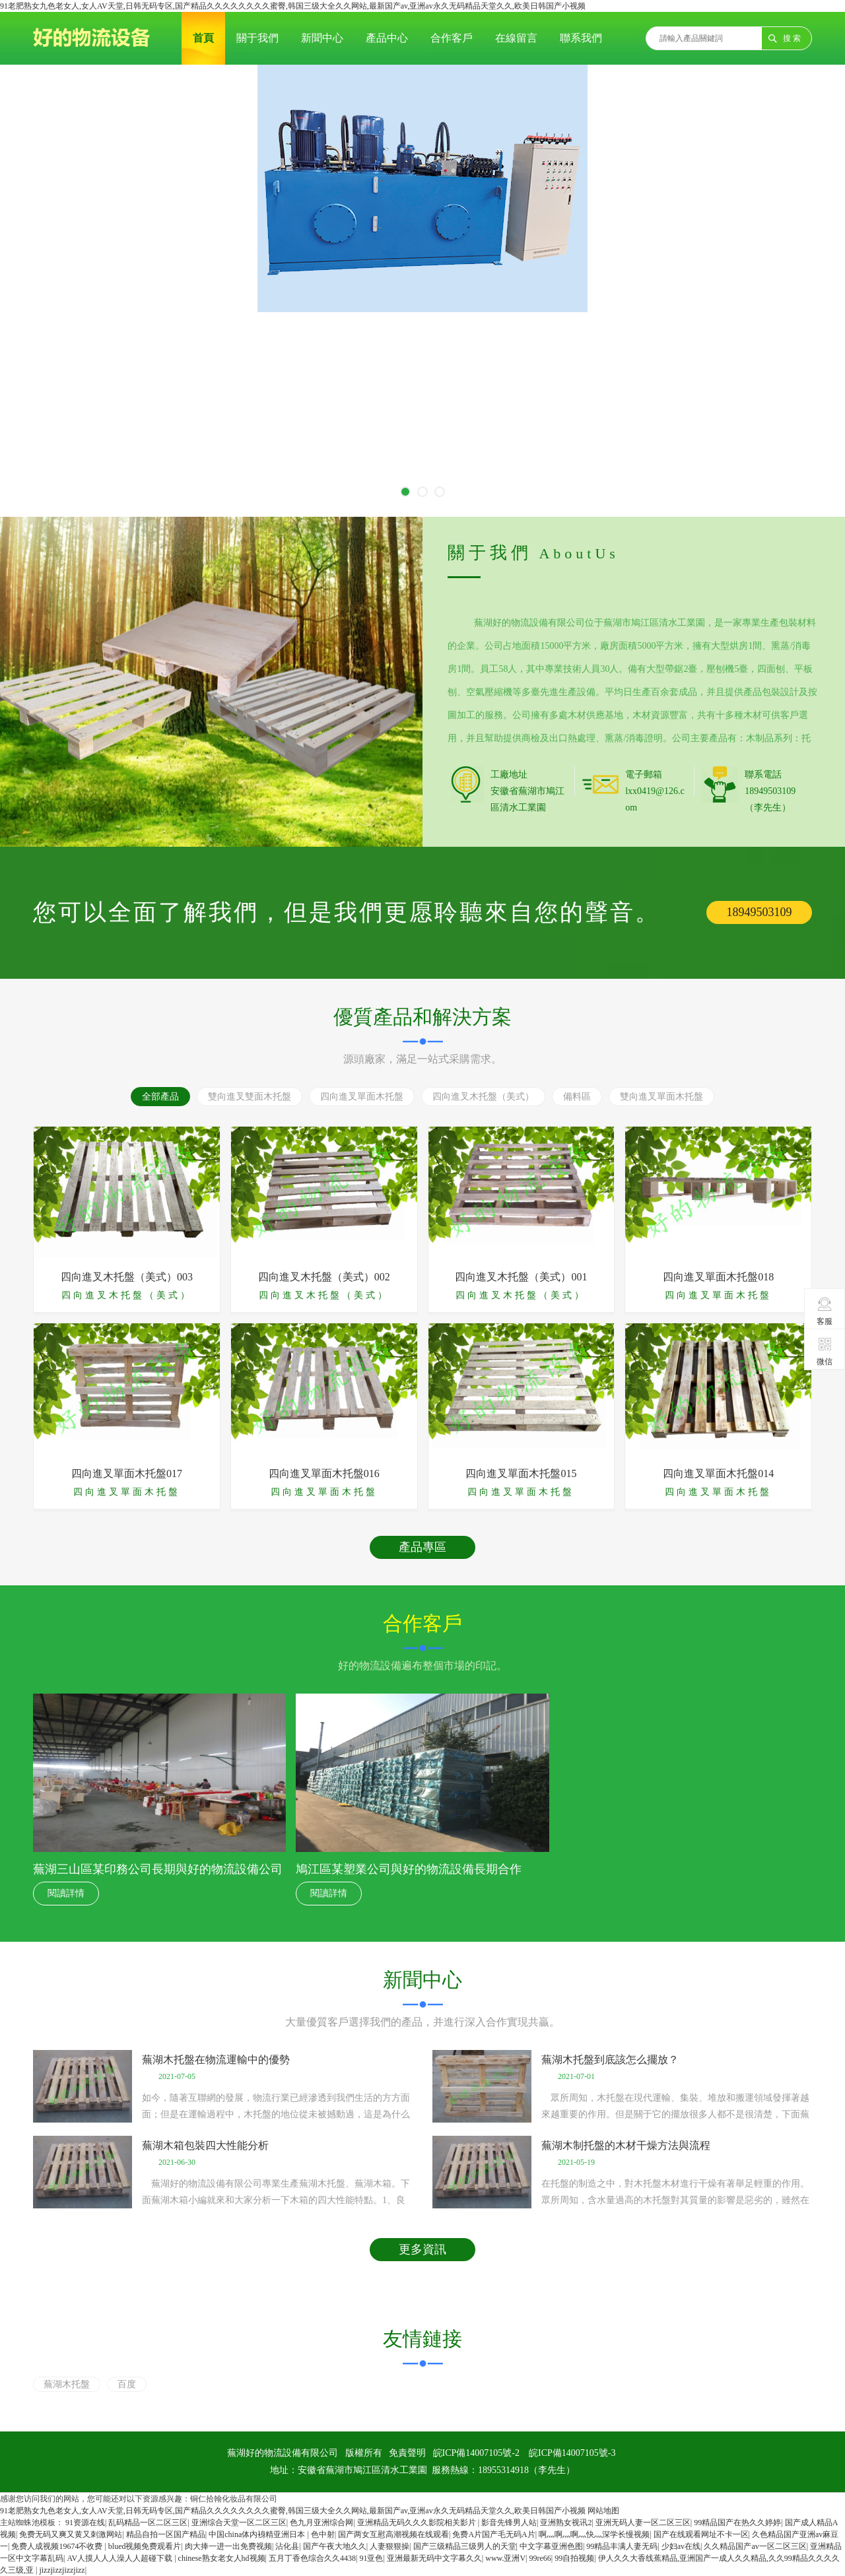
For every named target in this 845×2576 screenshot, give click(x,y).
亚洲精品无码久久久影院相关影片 (417, 2522)
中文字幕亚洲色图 (551, 2546)
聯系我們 (581, 38)
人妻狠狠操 (389, 2546)
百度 (127, 2384)
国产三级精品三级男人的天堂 (464, 2546)
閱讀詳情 (66, 1893)
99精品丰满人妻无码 (622, 2546)
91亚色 (371, 2558)
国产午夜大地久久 (334, 2546)
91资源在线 (85, 2522)
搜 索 (792, 38)
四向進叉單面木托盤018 (718, 1276)
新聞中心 (322, 38)
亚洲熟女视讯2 (566, 2522)
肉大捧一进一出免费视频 (228, 2546)
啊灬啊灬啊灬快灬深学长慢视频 (594, 2534)
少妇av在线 (680, 2546)
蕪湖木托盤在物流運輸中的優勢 (216, 2059)
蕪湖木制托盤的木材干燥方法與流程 (625, 2145)
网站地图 (603, 2510)
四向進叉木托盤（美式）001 (521, 1276)
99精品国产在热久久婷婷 (737, 2522)
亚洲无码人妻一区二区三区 (643, 2522)
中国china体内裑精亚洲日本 (258, 2534)
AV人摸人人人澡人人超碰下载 (120, 2558)
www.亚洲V (505, 2558)
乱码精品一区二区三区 (147, 2522)
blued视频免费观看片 (145, 2546)
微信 (825, 1351)
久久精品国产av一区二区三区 (755, 2546)
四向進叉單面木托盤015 (520, 1473)
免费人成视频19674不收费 (57, 2546)
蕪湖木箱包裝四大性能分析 (205, 2145)
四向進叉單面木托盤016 (324, 1473)
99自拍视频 (574, 2558)
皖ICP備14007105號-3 (572, 2453)
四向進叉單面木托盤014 (718, 1473)
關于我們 (257, 38)
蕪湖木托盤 (67, 2384)
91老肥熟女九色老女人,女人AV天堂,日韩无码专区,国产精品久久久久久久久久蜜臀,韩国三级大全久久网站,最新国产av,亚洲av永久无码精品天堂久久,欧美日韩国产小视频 (293, 6)
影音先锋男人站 (509, 2522)
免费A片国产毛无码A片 (493, 2534)
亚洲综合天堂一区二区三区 (239, 2522)
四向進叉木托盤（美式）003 (127, 1276)
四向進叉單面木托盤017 (126, 1473)
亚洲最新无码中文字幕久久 (434, 2558)
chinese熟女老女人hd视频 (221, 2558)
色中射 (323, 2534)
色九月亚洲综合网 (321, 2522)
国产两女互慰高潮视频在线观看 (393, 2534)
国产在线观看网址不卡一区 (701, 2534)
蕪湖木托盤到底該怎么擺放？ (610, 2059)
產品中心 (387, 38)
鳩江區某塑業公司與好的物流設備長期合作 (409, 1869)
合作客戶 (451, 38)
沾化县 (287, 2546)
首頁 (203, 38)
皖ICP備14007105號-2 (476, 2453)
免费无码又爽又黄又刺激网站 (70, 2534)
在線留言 (516, 38)
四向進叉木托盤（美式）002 (324, 1276)
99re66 (540, 2558)
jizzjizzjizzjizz (61, 2570)
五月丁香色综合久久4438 (312, 2558)
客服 (825, 1311)
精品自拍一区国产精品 (165, 2534)
